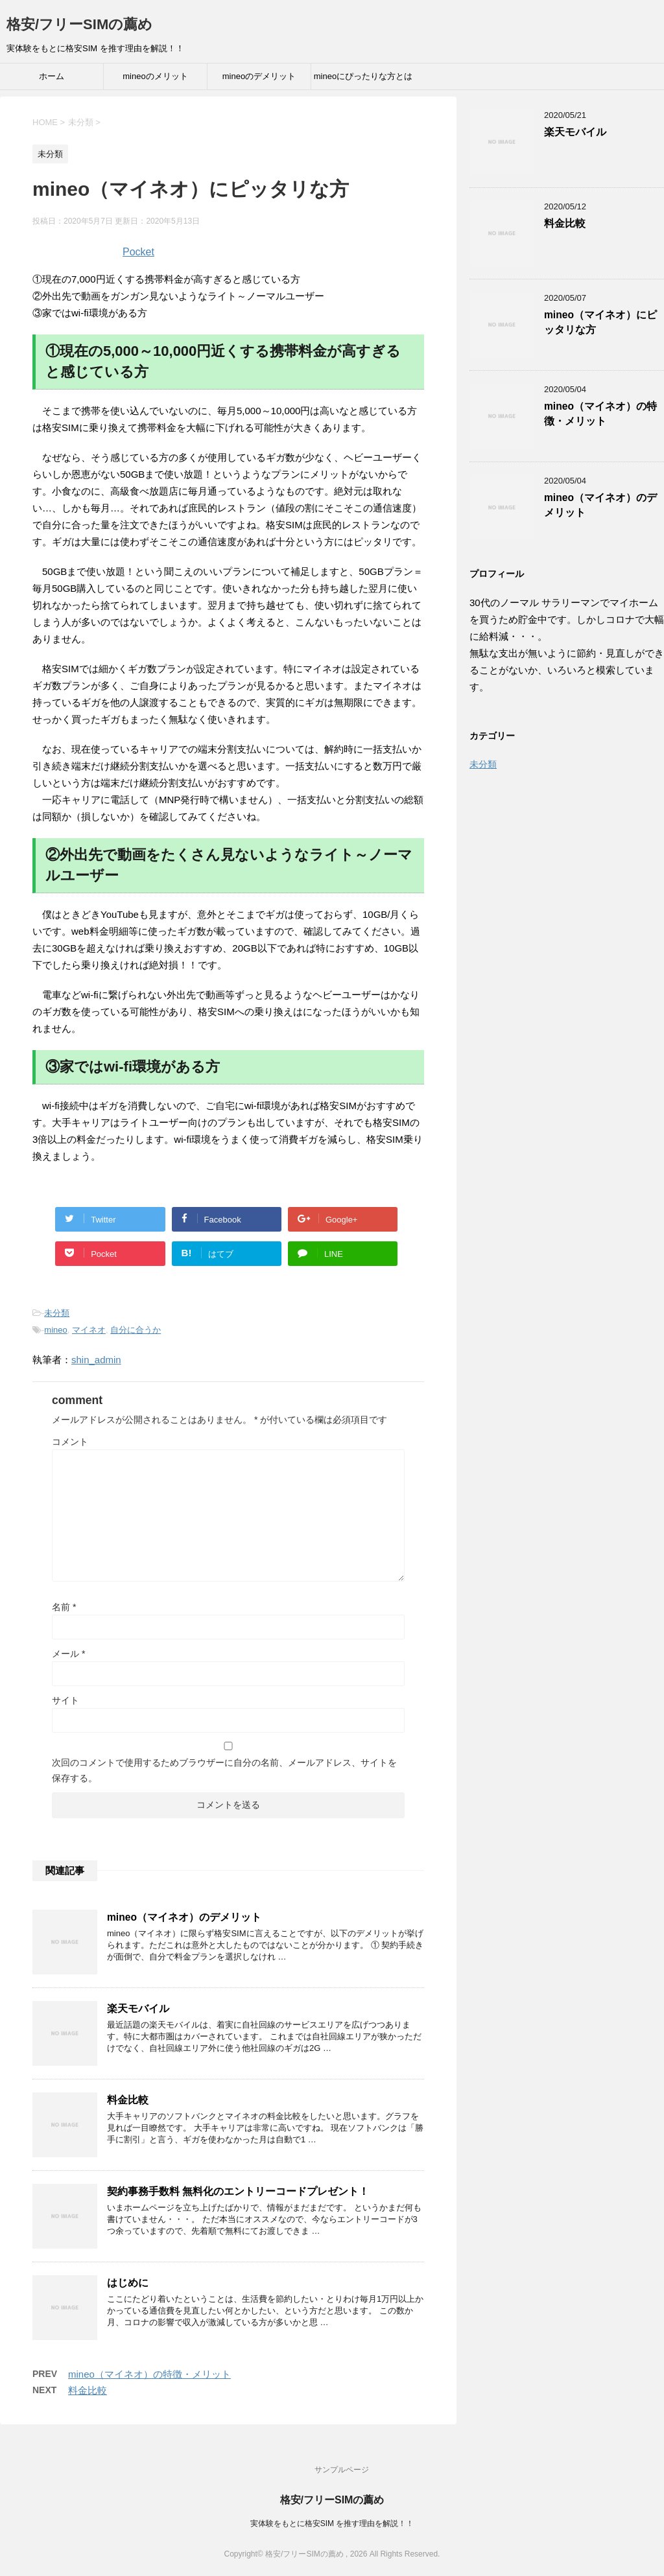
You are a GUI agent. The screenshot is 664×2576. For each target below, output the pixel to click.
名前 (64, 1607)
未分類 (56, 1313)
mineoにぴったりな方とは (363, 76)
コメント (70, 1441)
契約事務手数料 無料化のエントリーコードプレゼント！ (238, 2191)
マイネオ (89, 1330)
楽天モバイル (138, 2008)
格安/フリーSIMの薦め (79, 24)
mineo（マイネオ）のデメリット (184, 1917)
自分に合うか (135, 1330)
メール (68, 1653)
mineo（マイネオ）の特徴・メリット (149, 2374)
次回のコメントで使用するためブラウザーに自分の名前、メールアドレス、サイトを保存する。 (224, 1770)
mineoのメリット (155, 76)
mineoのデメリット (259, 76)
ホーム (51, 76)
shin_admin (96, 1359)
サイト (65, 1700)
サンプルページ (341, 2469)
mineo (55, 1330)
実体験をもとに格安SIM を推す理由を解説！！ (332, 2523)
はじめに (127, 2282)
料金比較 (127, 2099)
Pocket (138, 251)
